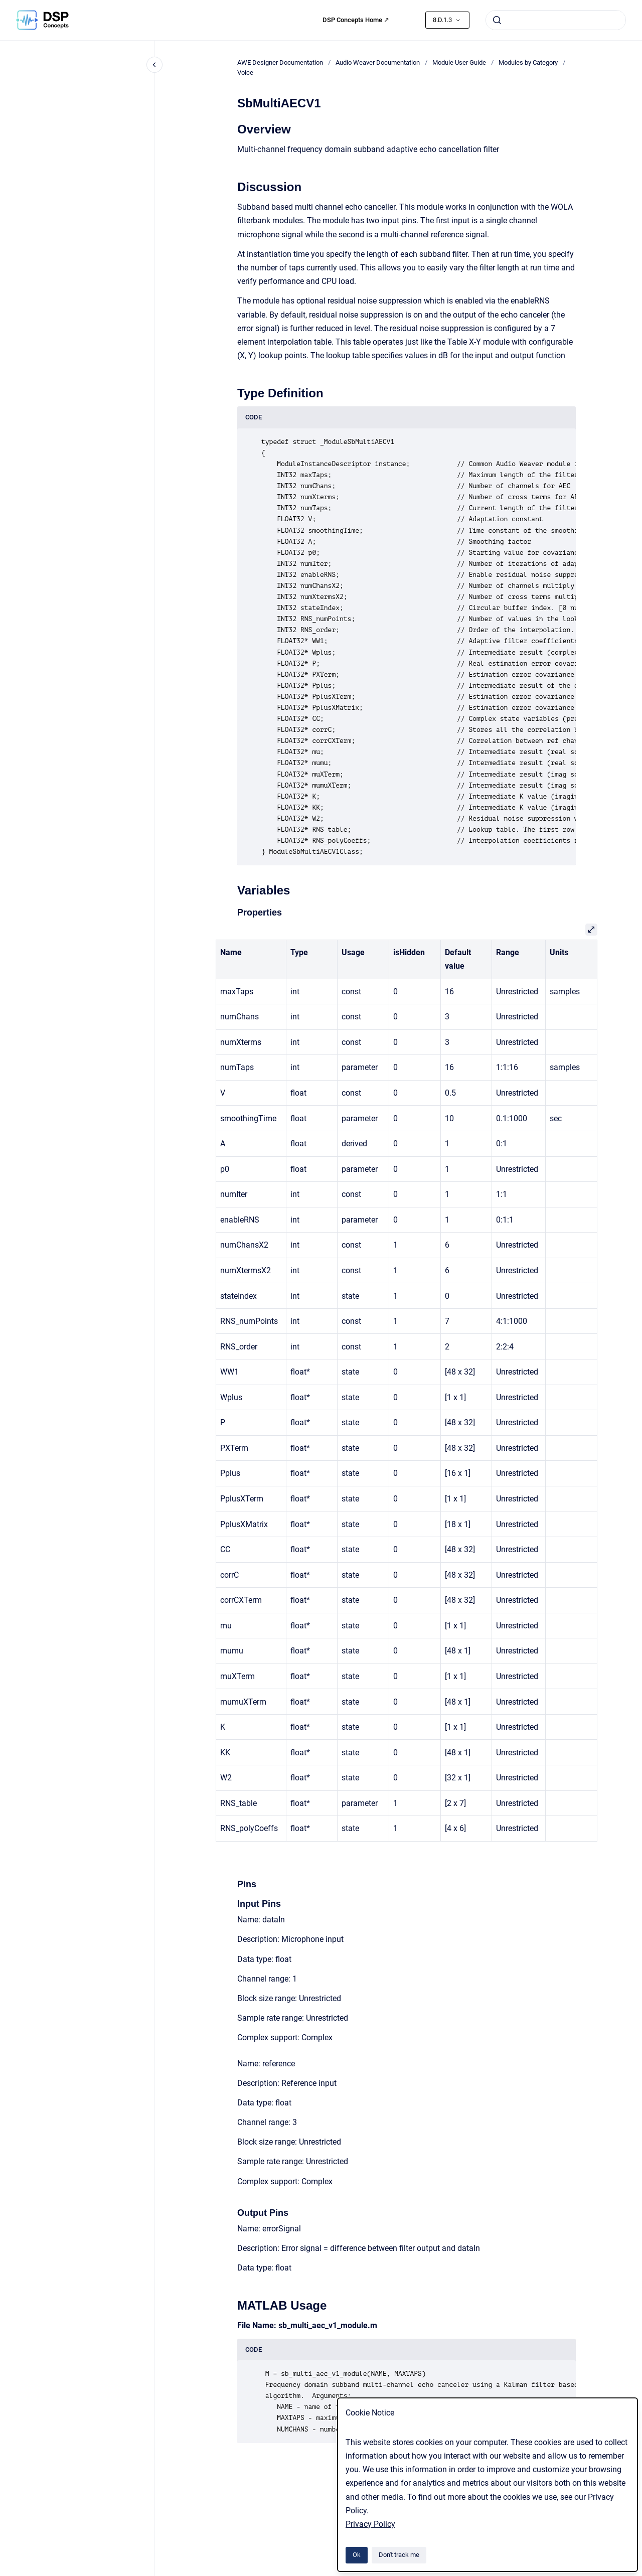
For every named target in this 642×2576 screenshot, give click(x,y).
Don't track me (399, 2554)
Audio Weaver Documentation (378, 62)
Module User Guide (459, 62)
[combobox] (555, 20)
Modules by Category (528, 62)
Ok (357, 2554)
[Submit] (497, 20)
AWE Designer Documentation (280, 62)
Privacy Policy (370, 2524)
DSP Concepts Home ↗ (356, 20)
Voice (245, 72)
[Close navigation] (154, 65)
